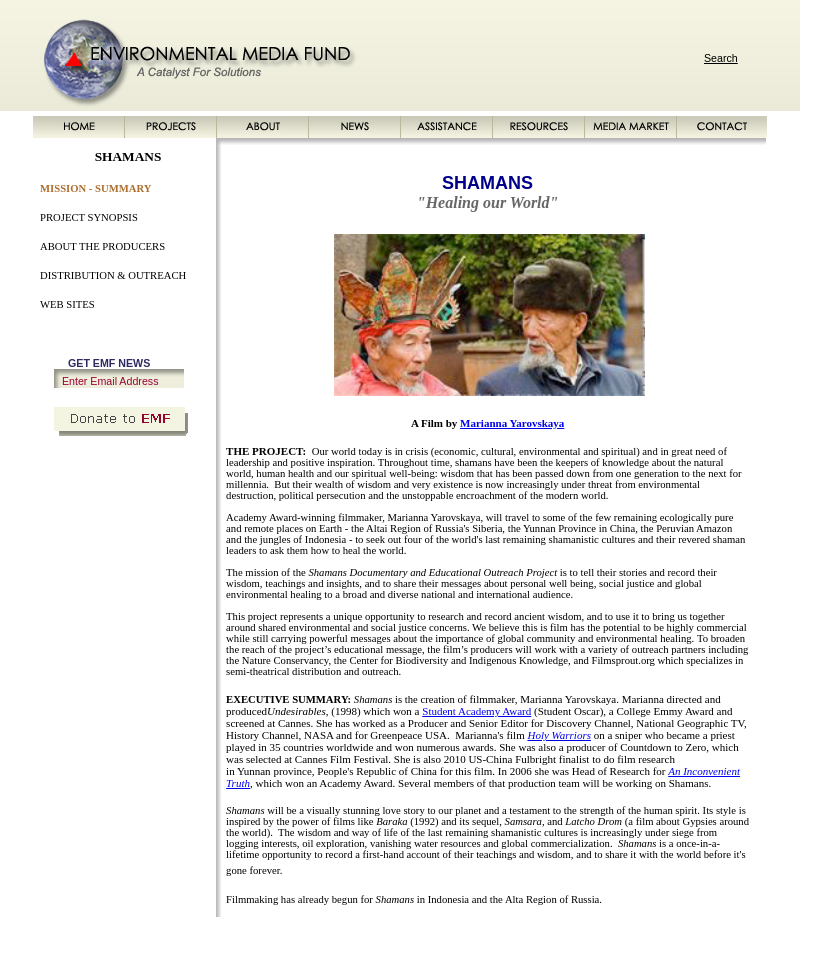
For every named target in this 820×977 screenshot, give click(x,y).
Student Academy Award (476, 711)
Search (721, 58)
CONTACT (553, 940)
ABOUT (235, 940)
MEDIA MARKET (483, 940)
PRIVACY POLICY (683, 940)
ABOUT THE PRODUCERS (102, 246)
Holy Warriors (558, 735)
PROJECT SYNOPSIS (89, 217)
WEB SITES (67, 304)
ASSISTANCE (333, 940)
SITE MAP (609, 940)
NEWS (278, 940)
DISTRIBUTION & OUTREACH (113, 275)
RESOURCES (405, 940)
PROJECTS (182, 940)
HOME (132, 940)
